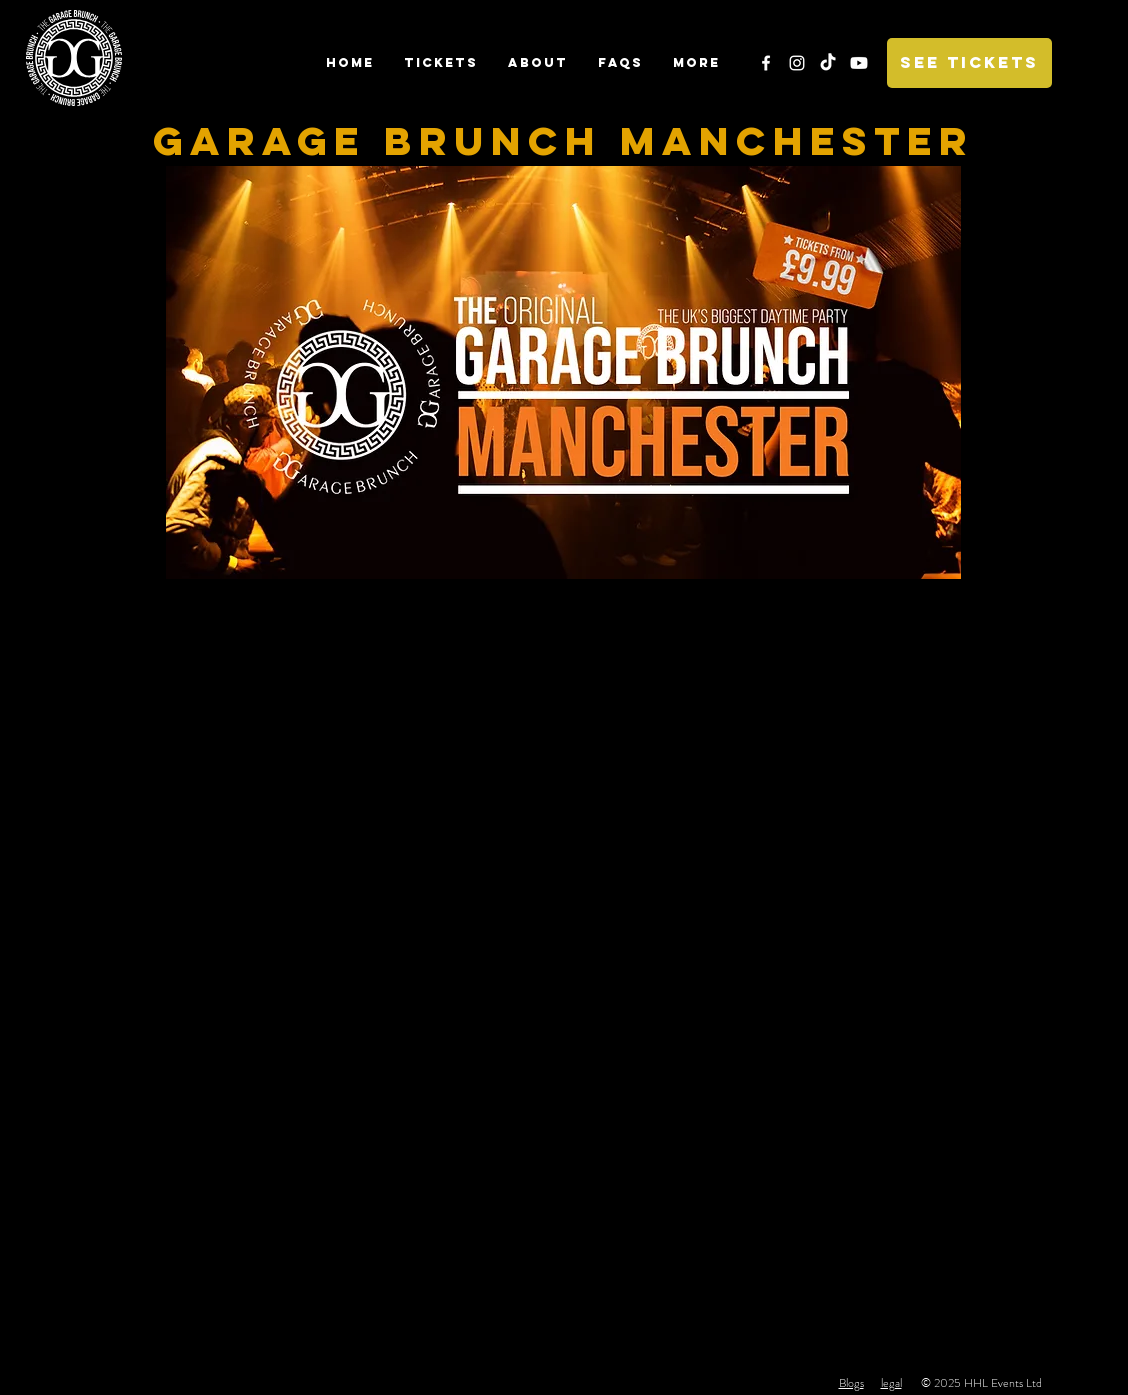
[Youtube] (859, 63)
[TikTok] (828, 63)
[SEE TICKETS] (969, 63)
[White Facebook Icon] (766, 63)
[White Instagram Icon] (797, 63)
